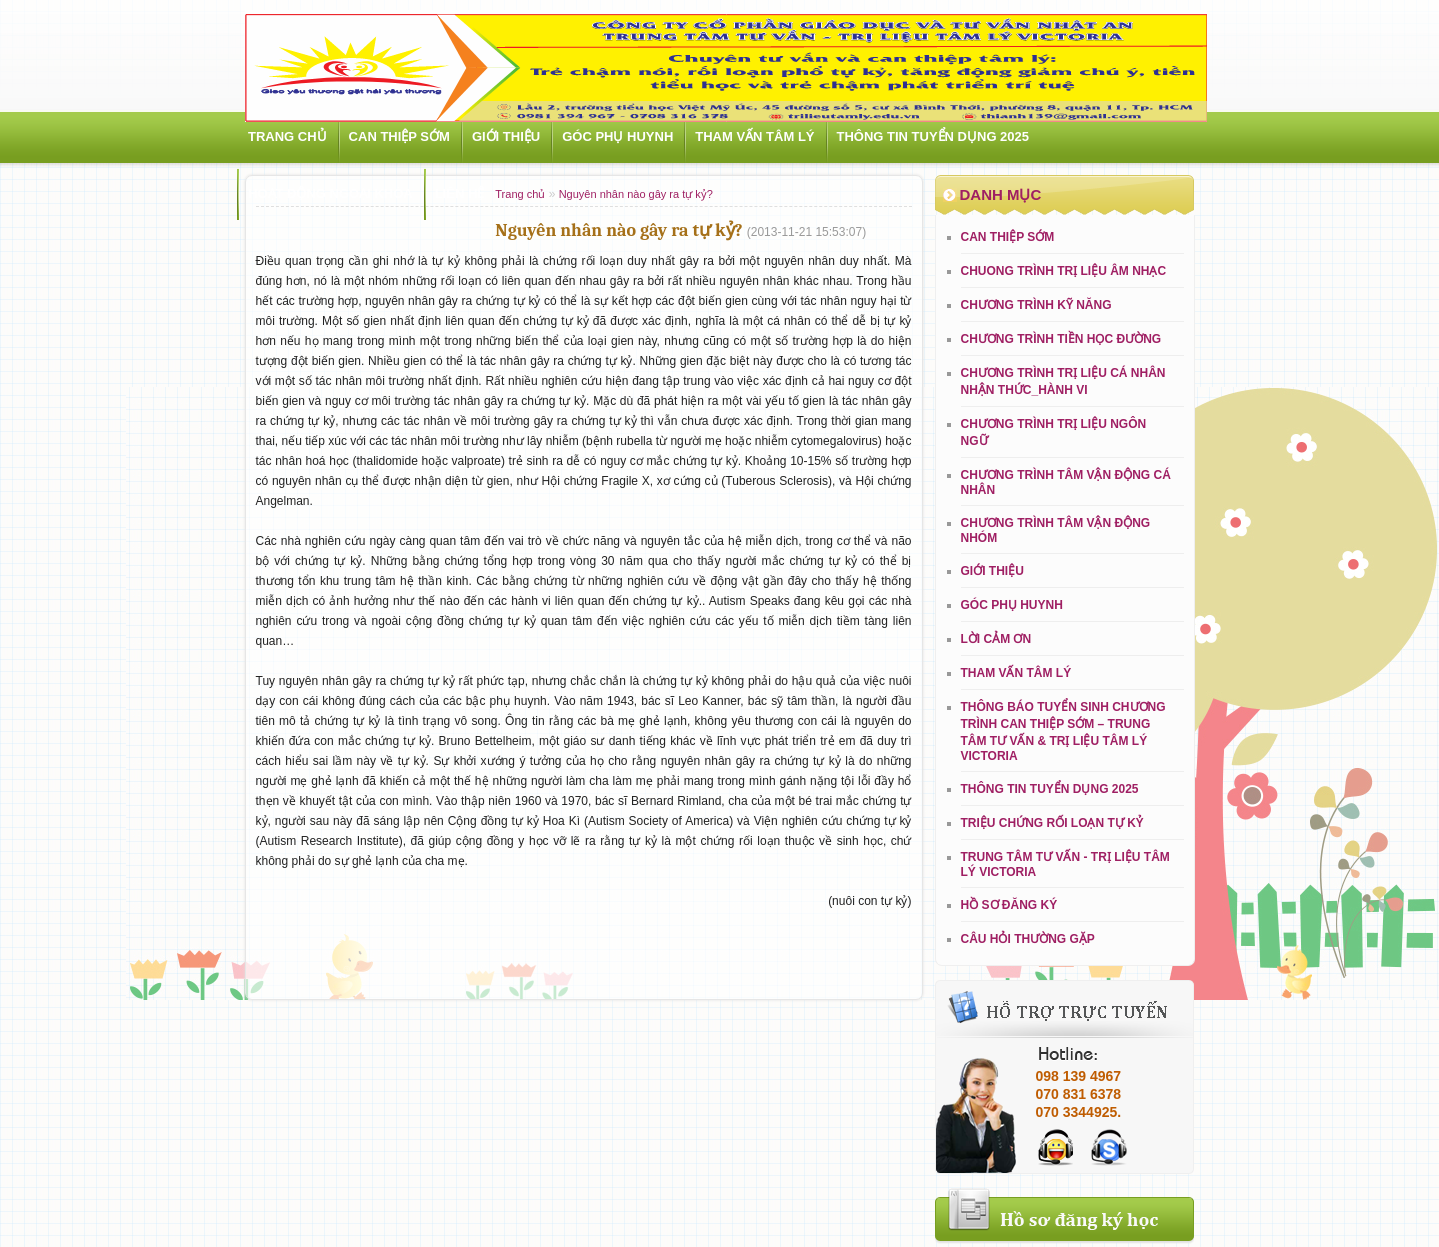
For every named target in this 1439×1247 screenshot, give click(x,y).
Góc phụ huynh (617, 136)
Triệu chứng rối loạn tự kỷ (1052, 823)
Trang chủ (287, 136)
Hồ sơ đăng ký (1009, 905)
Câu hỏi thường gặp (1028, 939)
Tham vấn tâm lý (754, 136)
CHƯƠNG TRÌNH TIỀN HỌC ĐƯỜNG (1061, 339)
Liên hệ (460, 193)
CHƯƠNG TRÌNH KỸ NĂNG (1036, 305)
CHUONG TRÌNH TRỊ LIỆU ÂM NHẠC (1064, 271)
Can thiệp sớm (399, 136)
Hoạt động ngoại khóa (330, 193)
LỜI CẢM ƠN (996, 639)
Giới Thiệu (506, 136)
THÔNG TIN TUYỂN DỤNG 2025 (933, 136)
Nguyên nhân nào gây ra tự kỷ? (636, 194)
